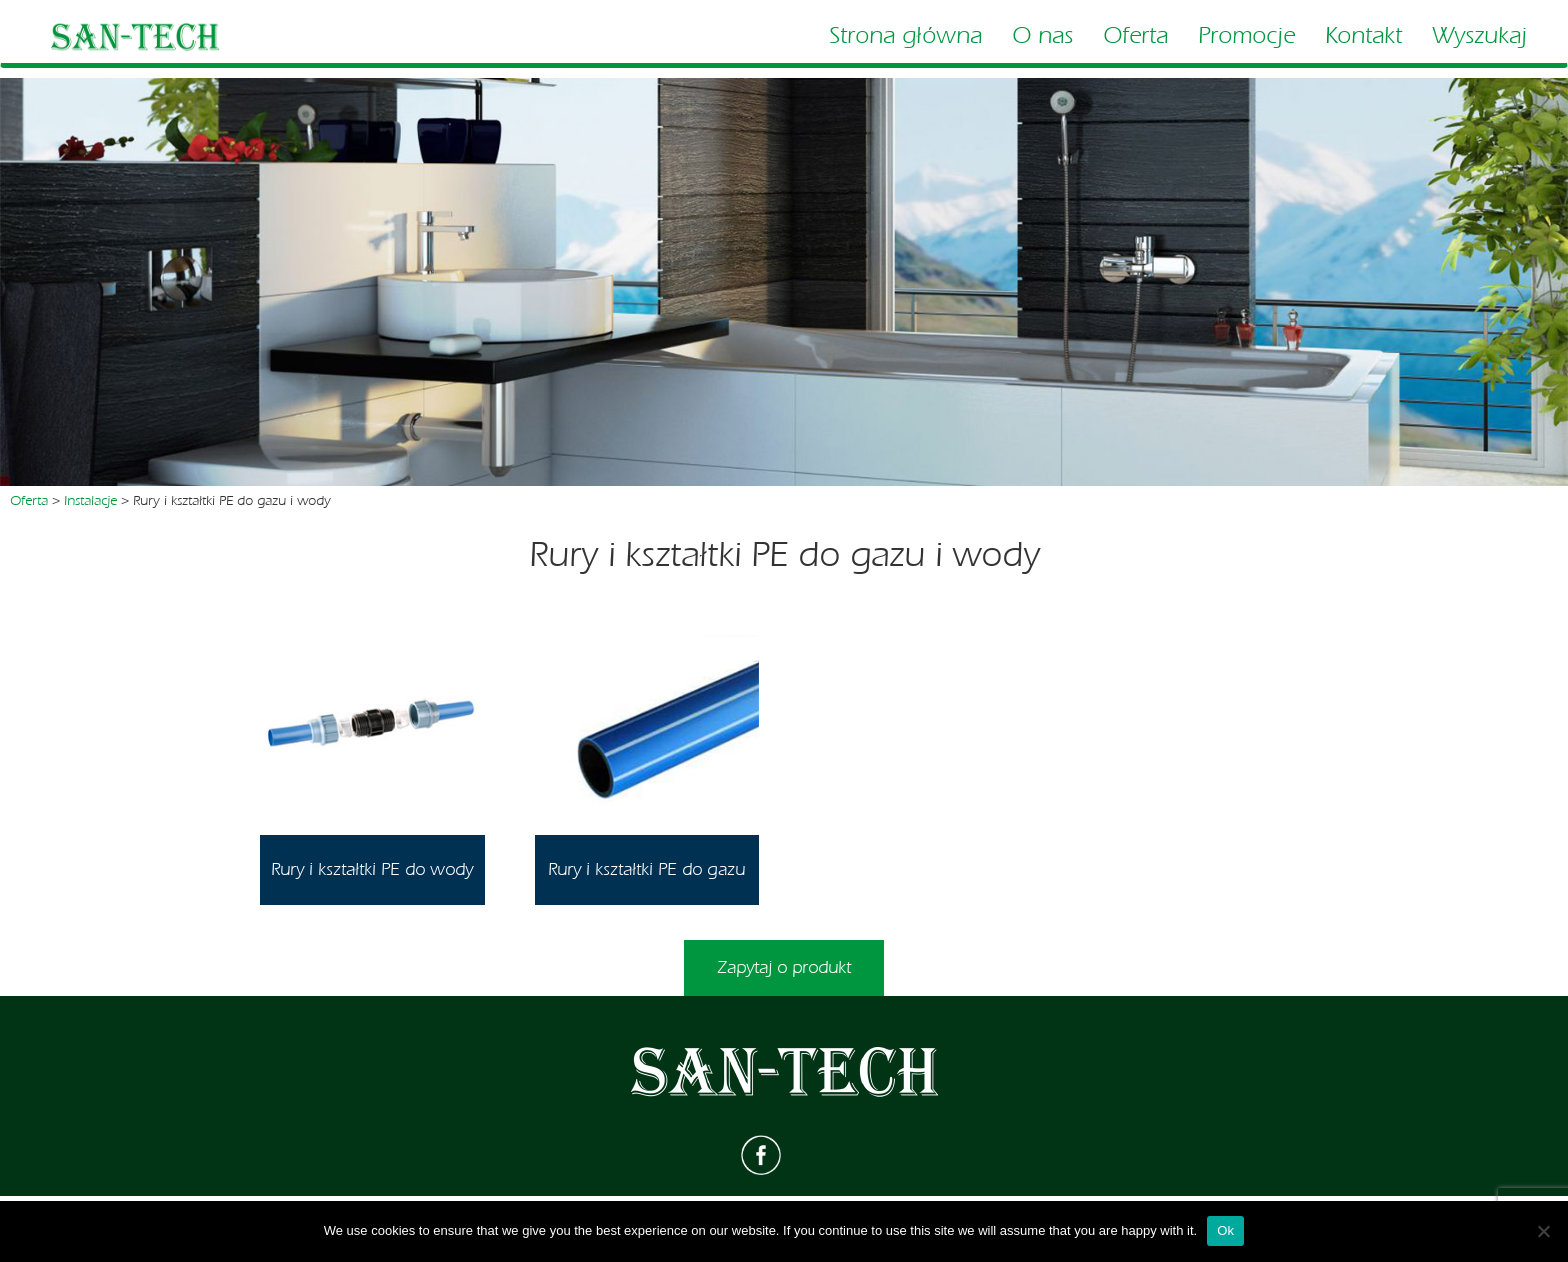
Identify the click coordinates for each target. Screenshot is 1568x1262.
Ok (1225, 1230)
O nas (1042, 36)
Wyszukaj (1479, 36)
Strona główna (905, 36)
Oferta (1135, 36)
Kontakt (1363, 36)
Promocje (1246, 36)
